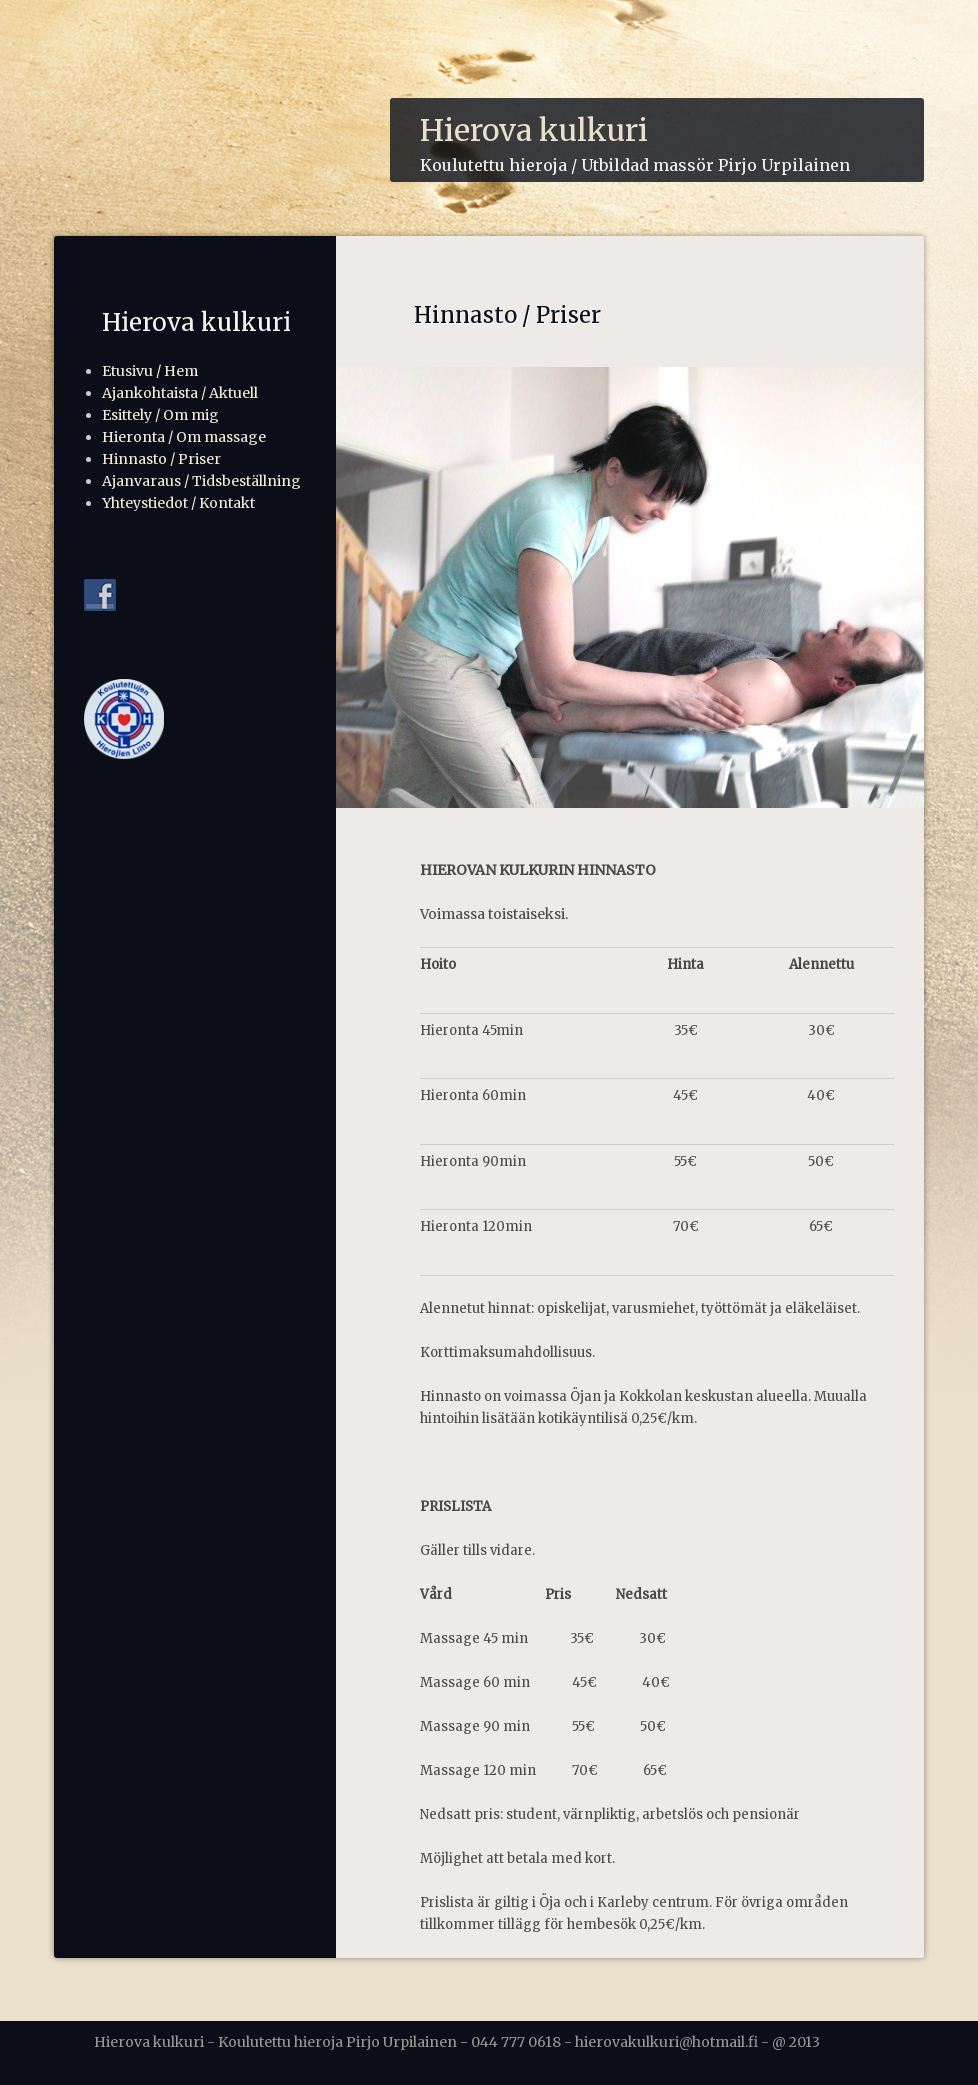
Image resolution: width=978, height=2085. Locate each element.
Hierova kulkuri (534, 130)
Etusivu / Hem (150, 371)
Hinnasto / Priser (161, 459)
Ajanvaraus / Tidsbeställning (201, 481)
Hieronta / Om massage (184, 437)
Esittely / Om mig (160, 415)
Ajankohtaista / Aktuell (180, 393)
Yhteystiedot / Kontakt (178, 503)
